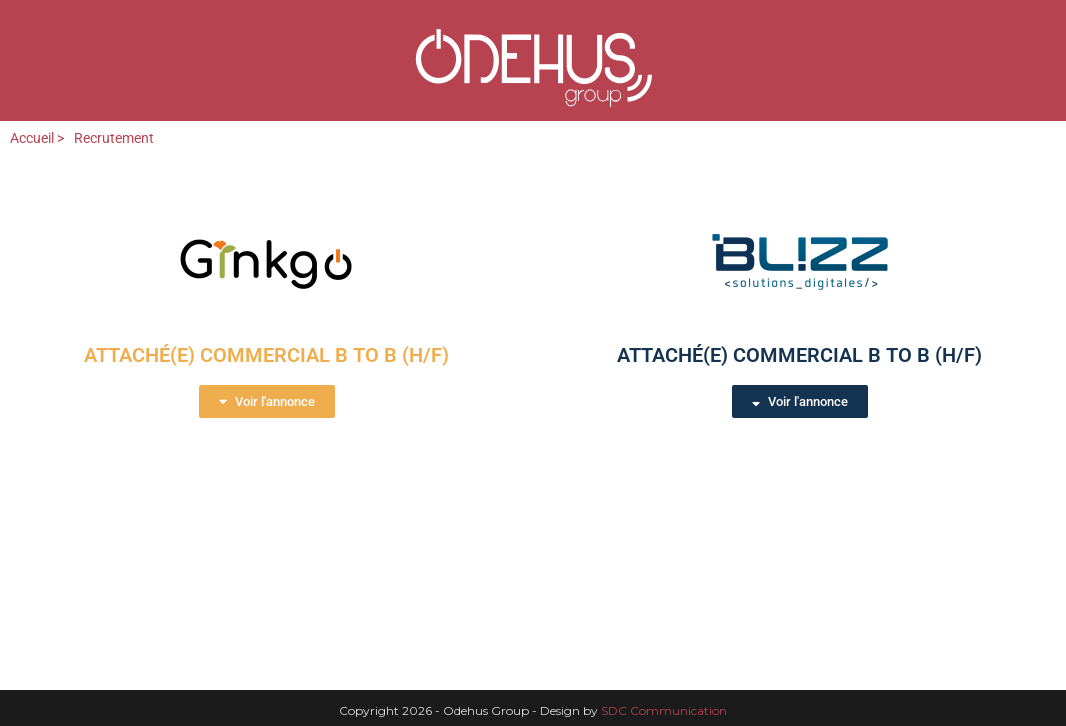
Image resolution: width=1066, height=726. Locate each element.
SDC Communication (664, 710)
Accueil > (37, 138)
